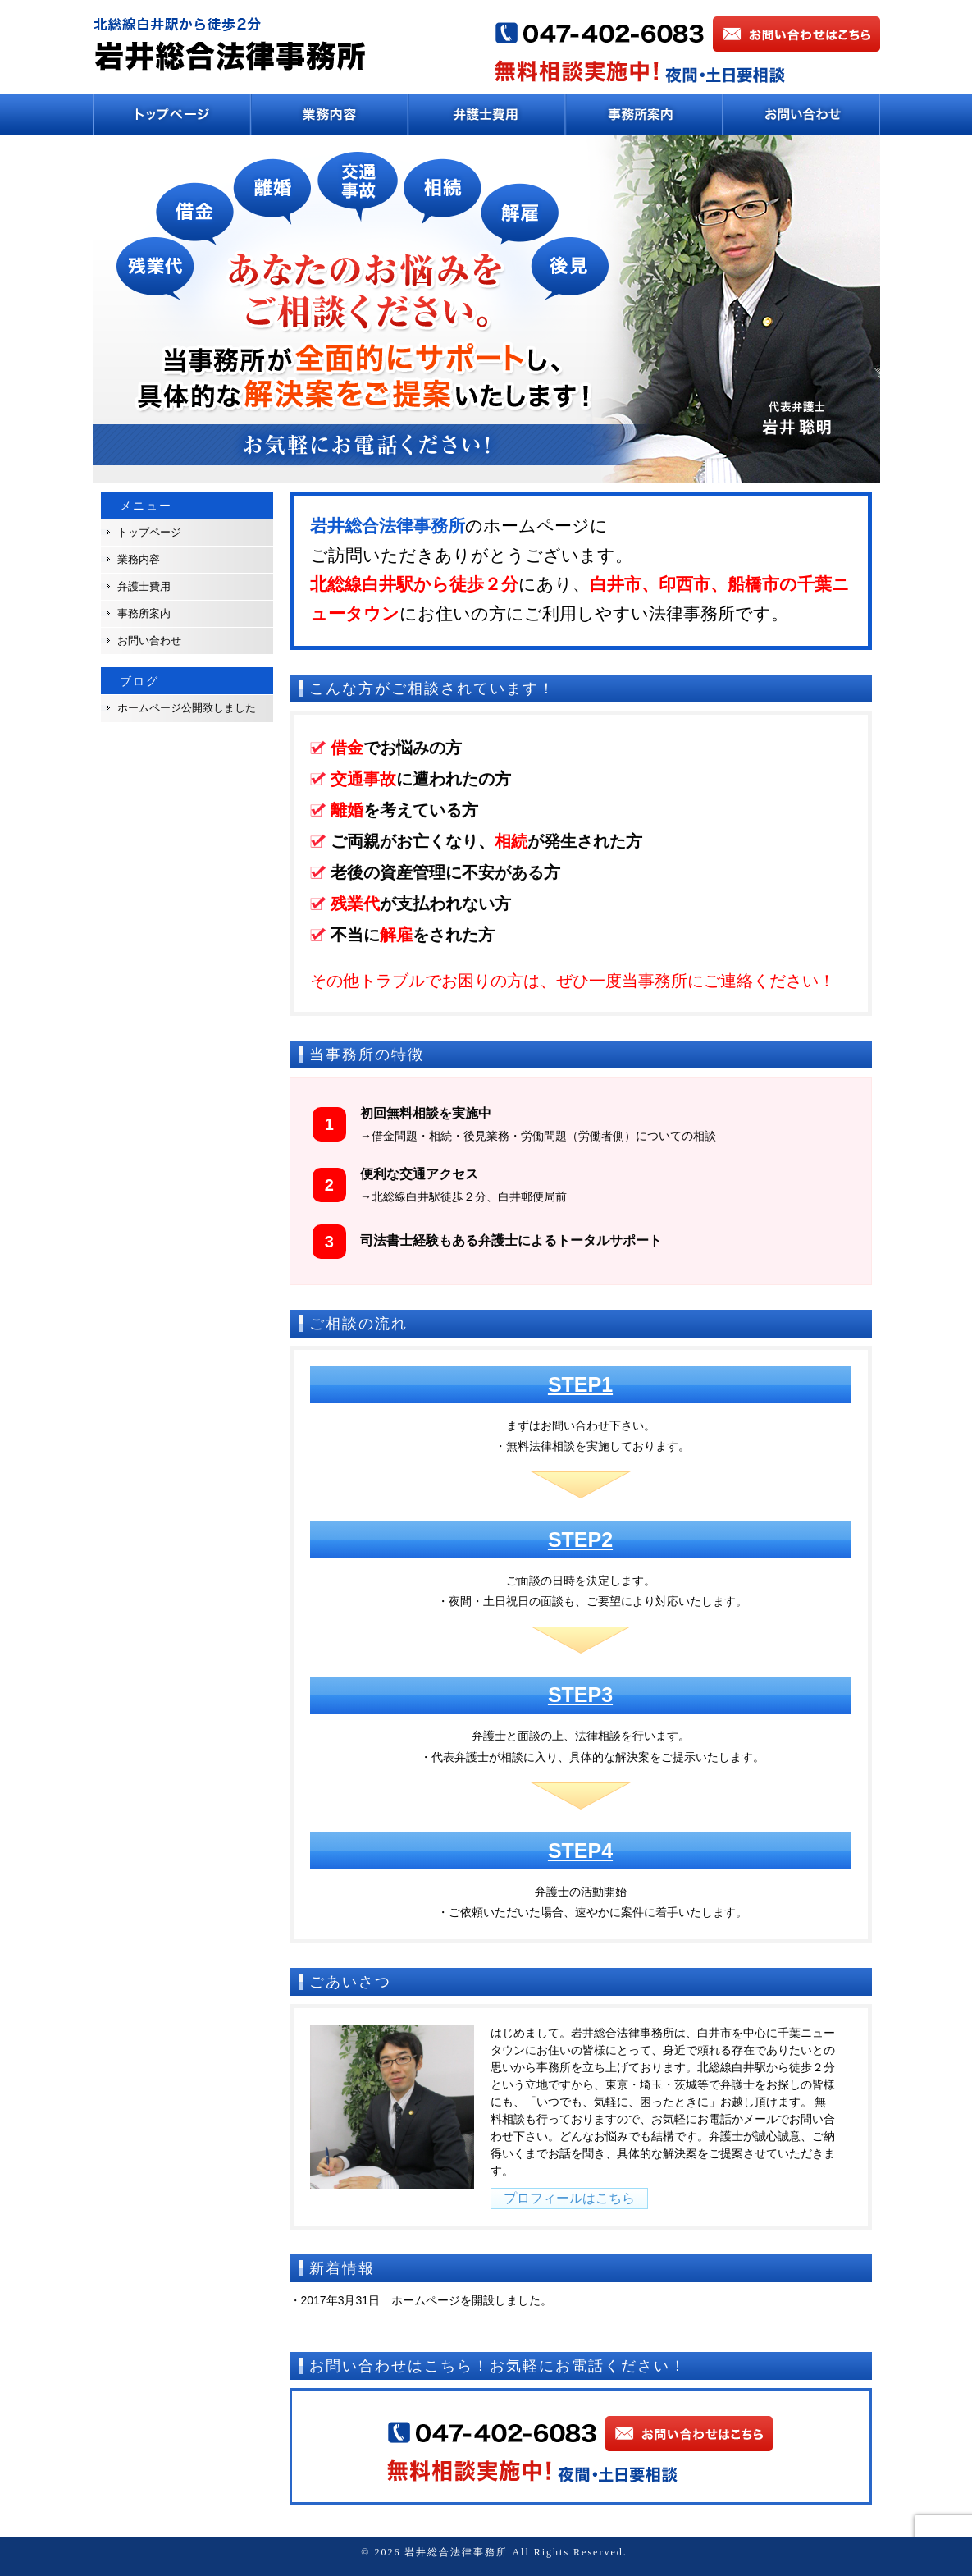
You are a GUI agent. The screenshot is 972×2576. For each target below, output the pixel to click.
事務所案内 (144, 613)
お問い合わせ (149, 640)
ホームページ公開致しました (186, 708)
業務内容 (138, 559)
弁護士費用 (144, 586)
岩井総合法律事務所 (456, 2552)
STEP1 (580, 1384)
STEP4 (580, 1850)
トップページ (149, 532)
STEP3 (580, 1694)
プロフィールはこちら (569, 2198)
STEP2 (580, 1539)
